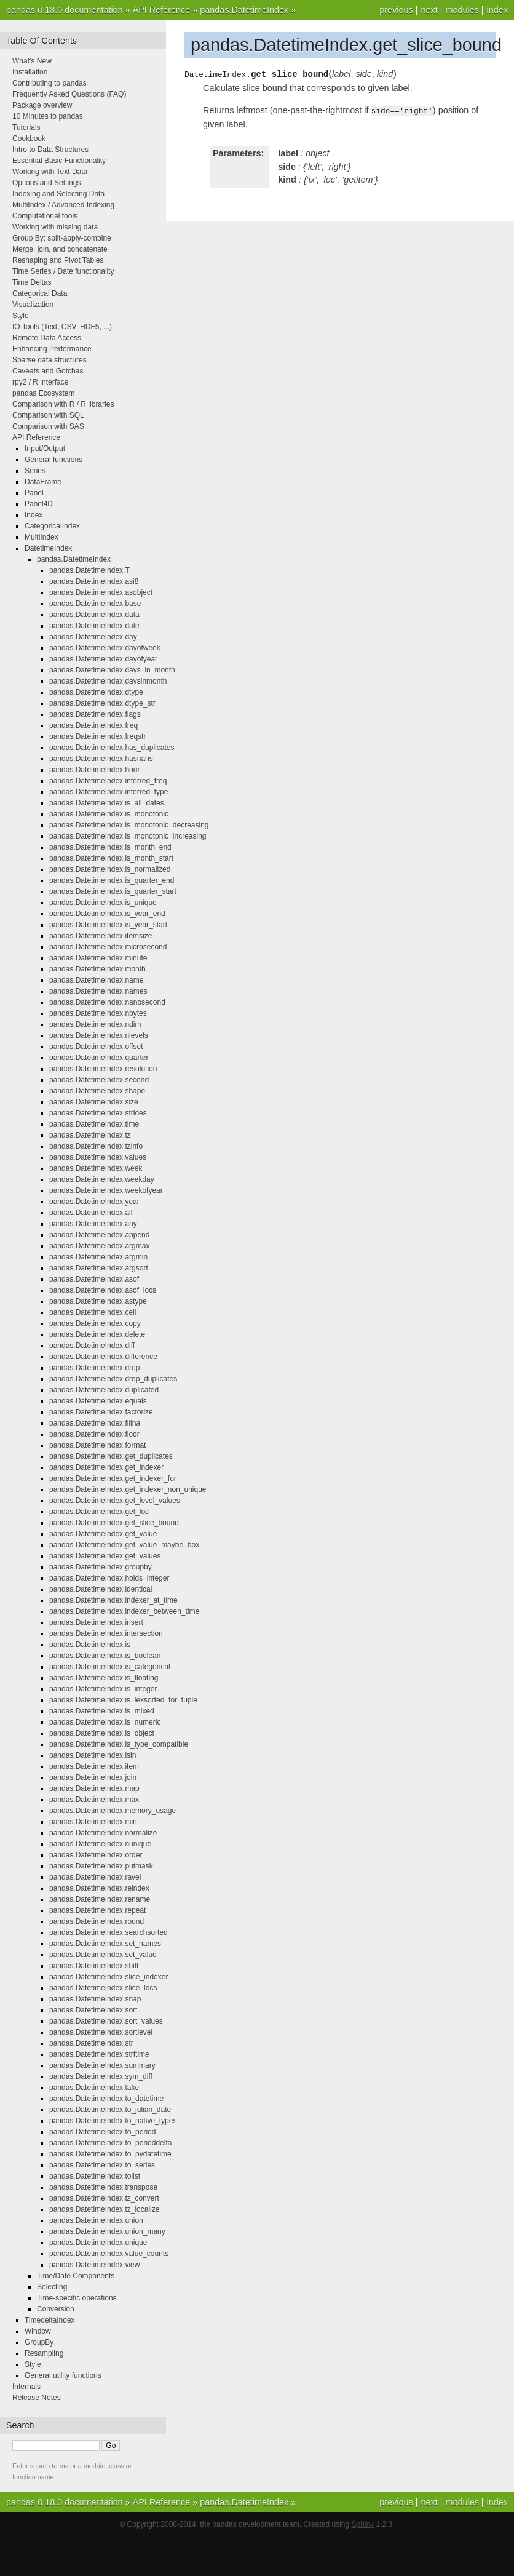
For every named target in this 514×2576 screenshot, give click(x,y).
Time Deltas (32, 282)
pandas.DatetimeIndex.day (93, 636)
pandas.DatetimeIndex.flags (95, 714)
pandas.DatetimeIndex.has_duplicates (111, 747)
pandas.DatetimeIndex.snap (95, 1999)
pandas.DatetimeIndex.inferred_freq (108, 780)
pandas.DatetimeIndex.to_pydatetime (110, 2154)
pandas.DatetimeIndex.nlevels (98, 1035)
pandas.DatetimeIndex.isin (92, 1755)
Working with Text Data (49, 171)
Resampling (44, 2353)
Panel (34, 492)
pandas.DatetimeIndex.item (94, 1766)
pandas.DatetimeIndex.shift (93, 1965)
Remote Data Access (46, 337)
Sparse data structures (49, 360)
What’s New (32, 61)
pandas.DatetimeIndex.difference (103, 1356)
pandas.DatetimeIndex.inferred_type (108, 792)
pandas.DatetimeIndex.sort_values (106, 2021)
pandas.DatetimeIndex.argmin (98, 1257)
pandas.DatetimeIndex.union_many (107, 2231)
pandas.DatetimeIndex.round (96, 1921)
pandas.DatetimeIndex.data (94, 614)
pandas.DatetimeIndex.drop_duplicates (113, 1378)
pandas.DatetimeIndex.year (94, 1201)
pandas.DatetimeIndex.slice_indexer (108, 1976)
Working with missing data (55, 227)
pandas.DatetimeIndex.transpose (103, 2187)
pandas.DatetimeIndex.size (93, 1102)
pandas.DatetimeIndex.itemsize (100, 935)
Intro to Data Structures (50, 149)
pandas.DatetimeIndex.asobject (100, 592)
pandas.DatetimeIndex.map (94, 1788)
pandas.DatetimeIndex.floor (94, 1434)
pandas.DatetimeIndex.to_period (102, 2131)
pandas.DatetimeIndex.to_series (102, 2165)
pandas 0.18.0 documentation (64, 10)
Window (38, 2331)
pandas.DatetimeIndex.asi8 (93, 581)
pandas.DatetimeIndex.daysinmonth (108, 681)
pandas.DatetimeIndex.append (99, 1234)
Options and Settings (46, 182)
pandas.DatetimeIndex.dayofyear (103, 659)
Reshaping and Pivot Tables (58, 260)
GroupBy (39, 2342)
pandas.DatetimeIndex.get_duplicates (111, 1456)
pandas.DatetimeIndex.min (93, 1821)
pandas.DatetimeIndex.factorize (101, 1412)
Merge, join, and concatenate (60, 249)
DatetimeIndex (48, 548)
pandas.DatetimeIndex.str (91, 2043)
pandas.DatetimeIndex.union (96, 2220)
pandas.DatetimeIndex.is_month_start (111, 858)
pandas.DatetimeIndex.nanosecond (107, 1002)
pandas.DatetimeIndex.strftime (99, 2054)
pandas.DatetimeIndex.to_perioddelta (110, 2143)
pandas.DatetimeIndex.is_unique (103, 902)
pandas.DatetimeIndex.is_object (101, 1733)
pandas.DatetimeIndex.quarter (98, 1057)
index (497, 10)
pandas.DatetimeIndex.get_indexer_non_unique (128, 1489)
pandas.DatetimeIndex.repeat (97, 1910)
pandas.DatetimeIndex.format (97, 1445)
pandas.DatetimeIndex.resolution (103, 1068)
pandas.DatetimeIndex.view (94, 2264)
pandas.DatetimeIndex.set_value (103, 1954)
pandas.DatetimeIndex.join (92, 1777)
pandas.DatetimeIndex (244, 10)
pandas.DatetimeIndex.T (89, 570)
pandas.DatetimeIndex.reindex (99, 1888)
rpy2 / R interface (40, 382)
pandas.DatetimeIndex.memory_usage (112, 1810)
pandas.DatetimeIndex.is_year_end (107, 913)
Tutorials (26, 127)
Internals (26, 2386)
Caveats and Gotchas (47, 371)
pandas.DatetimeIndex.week (95, 1168)
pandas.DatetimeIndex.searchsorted (108, 1932)
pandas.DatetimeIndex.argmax (99, 1246)
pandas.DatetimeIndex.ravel (95, 1877)
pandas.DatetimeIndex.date (94, 625)
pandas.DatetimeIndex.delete (97, 1334)
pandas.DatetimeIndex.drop (94, 1367)
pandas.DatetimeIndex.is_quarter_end (111, 880)
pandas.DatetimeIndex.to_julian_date (110, 2109)
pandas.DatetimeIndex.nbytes (98, 1013)
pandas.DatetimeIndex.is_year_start (108, 924)
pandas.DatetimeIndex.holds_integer (109, 1578)
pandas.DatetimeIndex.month (97, 969)
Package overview (42, 105)
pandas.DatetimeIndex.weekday (101, 1179)
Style (20, 315)
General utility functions (63, 2375)
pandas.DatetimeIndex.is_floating (103, 1677)
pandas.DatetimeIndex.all (90, 1212)
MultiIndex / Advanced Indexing (63, 205)
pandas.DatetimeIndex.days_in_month (112, 670)
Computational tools (44, 216)
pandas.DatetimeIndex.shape (97, 1091)
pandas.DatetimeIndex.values (97, 1157)
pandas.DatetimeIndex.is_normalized (109, 869)
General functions (53, 459)
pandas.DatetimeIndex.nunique (100, 1844)
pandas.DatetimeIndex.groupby (100, 1567)
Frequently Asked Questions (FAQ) (69, 94)
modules (461, 10)
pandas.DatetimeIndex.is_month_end (110, 847)
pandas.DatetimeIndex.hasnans (101, 758)
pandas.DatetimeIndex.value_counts (108, 2253)
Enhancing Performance (52, 349)
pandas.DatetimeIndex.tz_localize (104, 2209)
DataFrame (43, 481)
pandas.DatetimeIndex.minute (98, 958)
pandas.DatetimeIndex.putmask (101, 1866)
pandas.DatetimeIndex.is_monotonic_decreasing (129, 825)
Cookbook (28, 138)
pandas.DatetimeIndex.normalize (103, 1832)
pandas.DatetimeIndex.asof (94, 1279)
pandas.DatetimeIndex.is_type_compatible (118, 1744)
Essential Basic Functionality (59, 160)
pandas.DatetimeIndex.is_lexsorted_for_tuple (123, 1700)
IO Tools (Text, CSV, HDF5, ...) (62, 326)
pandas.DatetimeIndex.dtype (96, 692)
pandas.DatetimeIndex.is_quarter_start (112, 891)
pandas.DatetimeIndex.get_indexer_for (112, 1478)
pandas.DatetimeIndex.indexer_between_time (124, 1611)
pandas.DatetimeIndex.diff (92, 1345)
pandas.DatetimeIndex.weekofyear (106, 1190)
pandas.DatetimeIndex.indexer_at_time (113, 1600)
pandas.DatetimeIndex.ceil (92, 1312)
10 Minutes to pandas (47, 116)
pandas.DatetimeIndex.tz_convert (104, 2198)
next (429, 10)
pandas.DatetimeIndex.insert (96, 1622)
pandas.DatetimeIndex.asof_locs (102, 1290)
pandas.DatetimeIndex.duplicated (104, 1390)
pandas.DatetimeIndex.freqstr (97, 736)
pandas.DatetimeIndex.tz (90, 1135)
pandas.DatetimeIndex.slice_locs (103, 1988)
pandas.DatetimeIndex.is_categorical (109, 1666)
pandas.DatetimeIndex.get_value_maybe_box (124, 1545)
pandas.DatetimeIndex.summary (102, 2065)
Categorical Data (39, 293)
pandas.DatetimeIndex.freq (93, 725)
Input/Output (45, 448)
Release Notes (36, 2397)
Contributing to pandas (49, 83)
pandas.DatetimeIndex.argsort (98, 1268)
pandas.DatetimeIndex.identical (100, 1589)
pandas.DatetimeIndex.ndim (95, 1024)
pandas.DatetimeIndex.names (98, 991)
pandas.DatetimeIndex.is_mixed (101, 1711)
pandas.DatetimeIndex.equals (98, 1401)
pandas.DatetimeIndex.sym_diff (100, 2076)
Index (33, 515)
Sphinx (363, 2524)
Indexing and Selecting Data (58, 193)
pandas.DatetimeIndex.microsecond (108, 947)
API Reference (162, 10)
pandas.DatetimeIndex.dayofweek (104, 648)
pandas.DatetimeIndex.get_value (103, 1533)
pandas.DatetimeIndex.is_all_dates (106, 803)
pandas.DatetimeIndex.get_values (104, 1556)
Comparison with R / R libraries (63, 404)
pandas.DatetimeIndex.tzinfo (96, 1146)
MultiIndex (41, 537)
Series (35, 470)
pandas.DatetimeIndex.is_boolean (104, 1655)
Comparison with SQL (48, 415)
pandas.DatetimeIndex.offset (96, 1046)
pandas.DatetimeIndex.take (94, 2087)
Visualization (32, 304)
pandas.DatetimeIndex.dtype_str (102, 703)
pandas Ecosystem (43, 393)
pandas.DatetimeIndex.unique (98, 2242)
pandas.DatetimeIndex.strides (98, 1113)
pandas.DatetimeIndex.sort (93, 2010)
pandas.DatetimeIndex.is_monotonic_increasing (128, 836)
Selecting (52, 2287)
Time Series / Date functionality (63, 271)
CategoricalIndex (52, 526)
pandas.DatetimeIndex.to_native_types (112, 2120)
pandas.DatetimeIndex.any (93, 1223)
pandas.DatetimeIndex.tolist (94, 2176)
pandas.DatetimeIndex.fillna (94, 1423)
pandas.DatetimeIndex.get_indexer (106, 1467)
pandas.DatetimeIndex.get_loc (99, 1511)
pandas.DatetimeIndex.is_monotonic (108, 814)
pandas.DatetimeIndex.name (96, 980)
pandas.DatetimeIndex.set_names (105, 1943)
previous (396, 10)
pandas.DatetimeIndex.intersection (106, 1633)
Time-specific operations (77, 2298)
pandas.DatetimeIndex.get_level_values (114, 1500)
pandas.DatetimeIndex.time (94, 1124)
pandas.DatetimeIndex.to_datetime (106, 2098)
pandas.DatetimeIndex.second (99, 1079)
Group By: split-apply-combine (61, 238)
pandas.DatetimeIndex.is (89, 1644)
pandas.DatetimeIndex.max (94, 1799)
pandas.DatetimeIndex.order (95, 1855)
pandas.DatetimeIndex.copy (95, 1323)
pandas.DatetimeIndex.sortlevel (100, 2032)
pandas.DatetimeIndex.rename (99, 1899)
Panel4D (39, 504)
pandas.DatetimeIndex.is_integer (103, 1689)
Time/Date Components (75, 2275)
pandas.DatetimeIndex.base (95, 603)
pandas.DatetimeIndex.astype (98, 1301)
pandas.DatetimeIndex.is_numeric (104, 1722)
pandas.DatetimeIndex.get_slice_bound (114, 1522)
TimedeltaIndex (50, 2320)
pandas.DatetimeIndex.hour (94, 769)
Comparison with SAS (48, 426)
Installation (29, 72)
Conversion (55, 2309)
